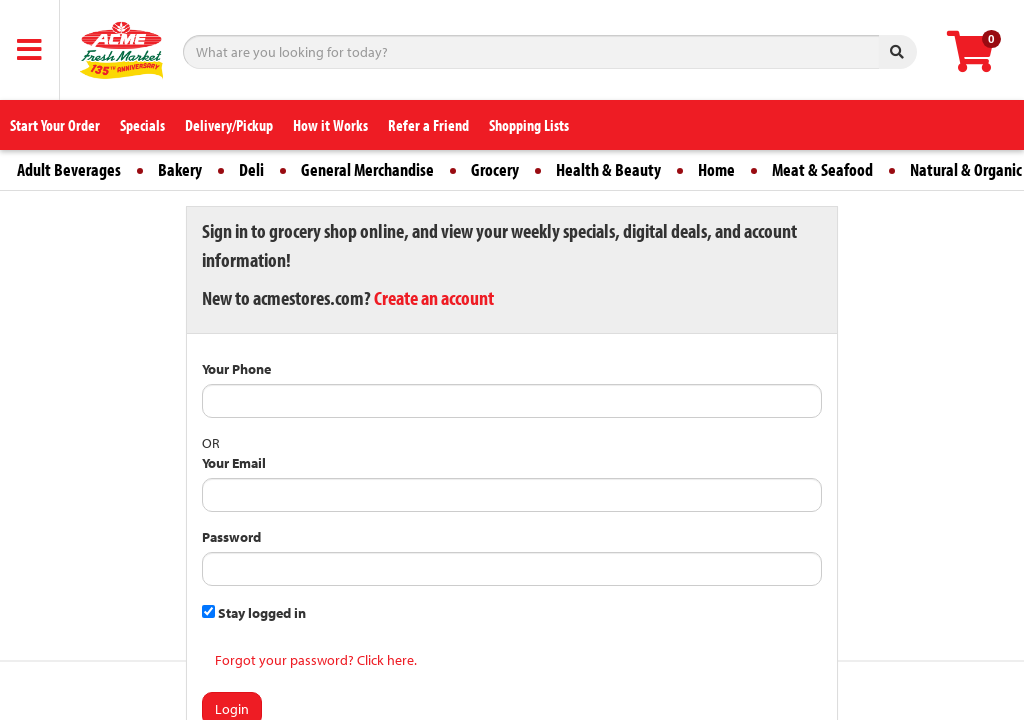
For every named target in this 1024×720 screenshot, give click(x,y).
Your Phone (236, 369)
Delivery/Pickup (229, 125)
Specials (142, 125)
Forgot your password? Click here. (316, 660)
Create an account (434, 297)
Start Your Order (55, 125)
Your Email (234, 463)
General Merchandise (367, 169)
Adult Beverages (69, 169)
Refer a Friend (428, 125)
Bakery (180, 169)
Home (716, 169)
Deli (251, 169)
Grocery (495, 169)
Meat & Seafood (822, 169)
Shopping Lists (529, 125)
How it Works (330, 125)
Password (231, 537)
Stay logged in (254, 613)
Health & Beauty (608, 169)
